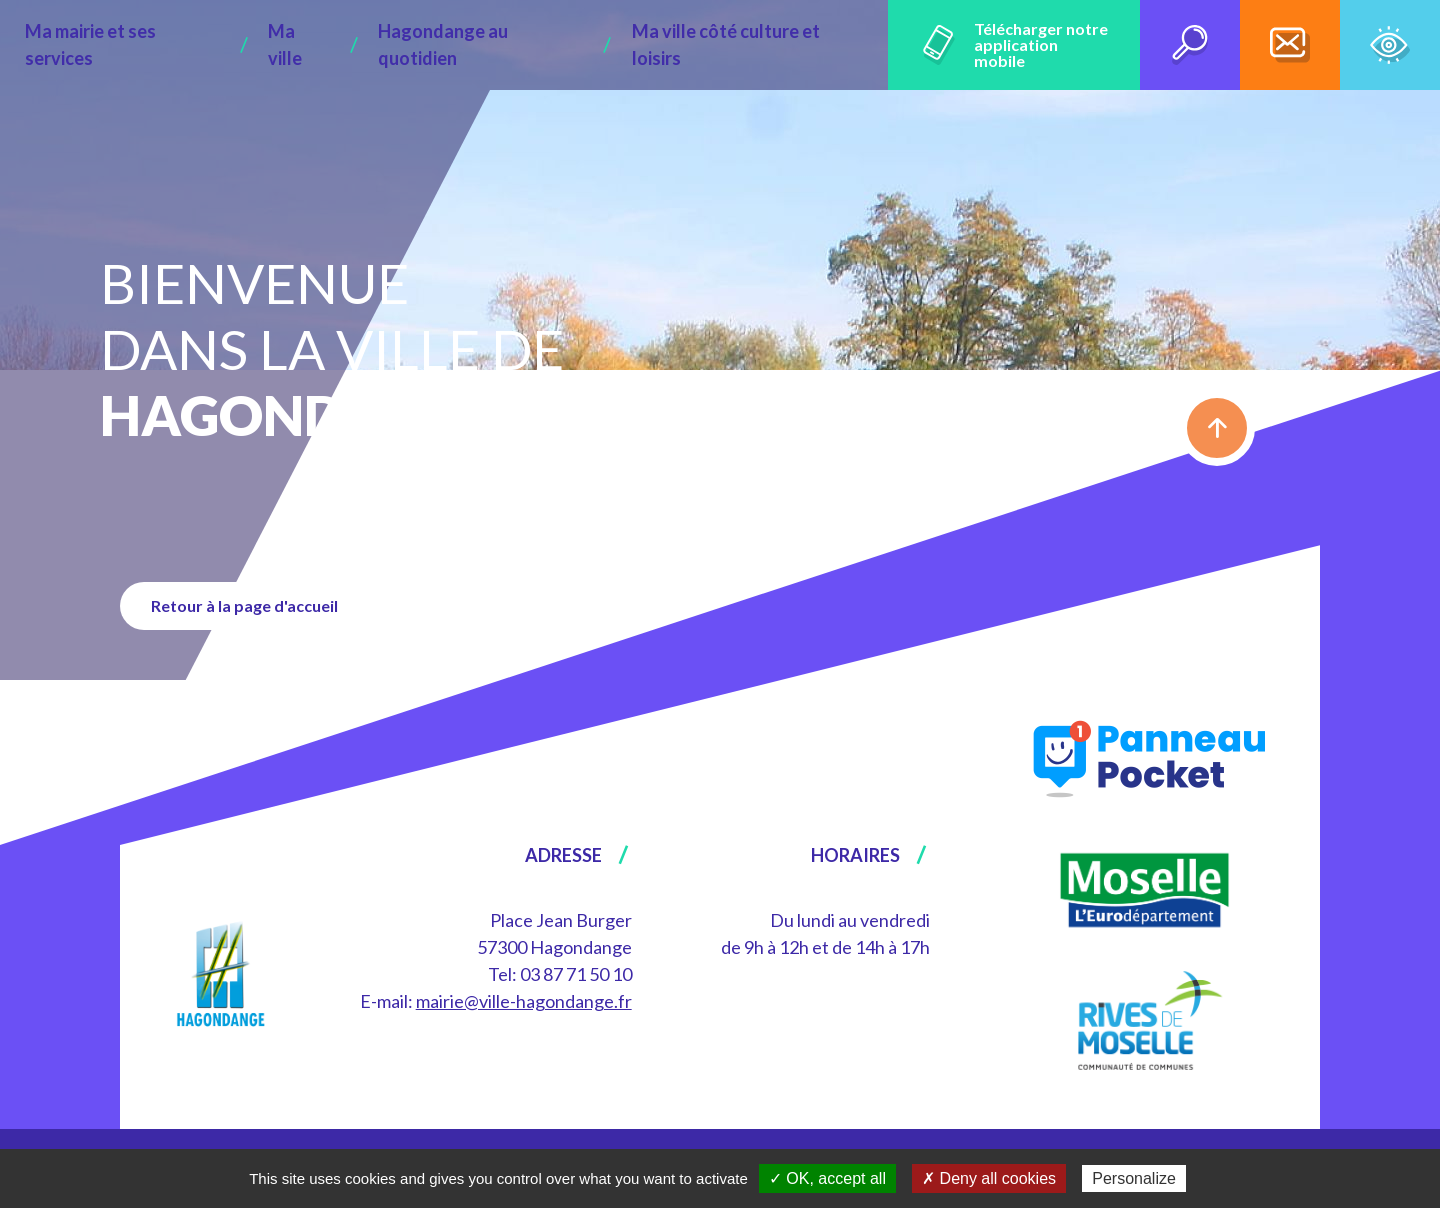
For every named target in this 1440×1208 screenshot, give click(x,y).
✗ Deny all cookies (989, 1178)
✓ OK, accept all (827, 1178)
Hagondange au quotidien (459, 45)
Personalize (1134, 1178)
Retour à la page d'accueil (254, 605)
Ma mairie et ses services (161, 45)
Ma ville (308, 45)
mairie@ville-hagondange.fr (524, 1001)
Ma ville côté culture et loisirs (693, 45)
